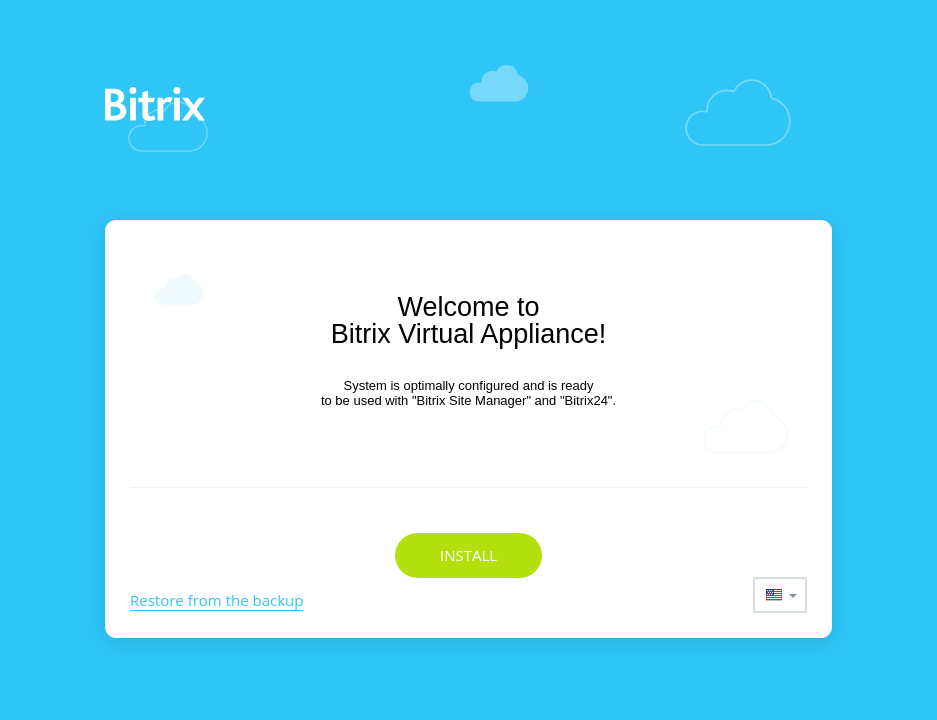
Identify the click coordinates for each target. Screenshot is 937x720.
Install (468, 555)
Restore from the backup (216, 600)
